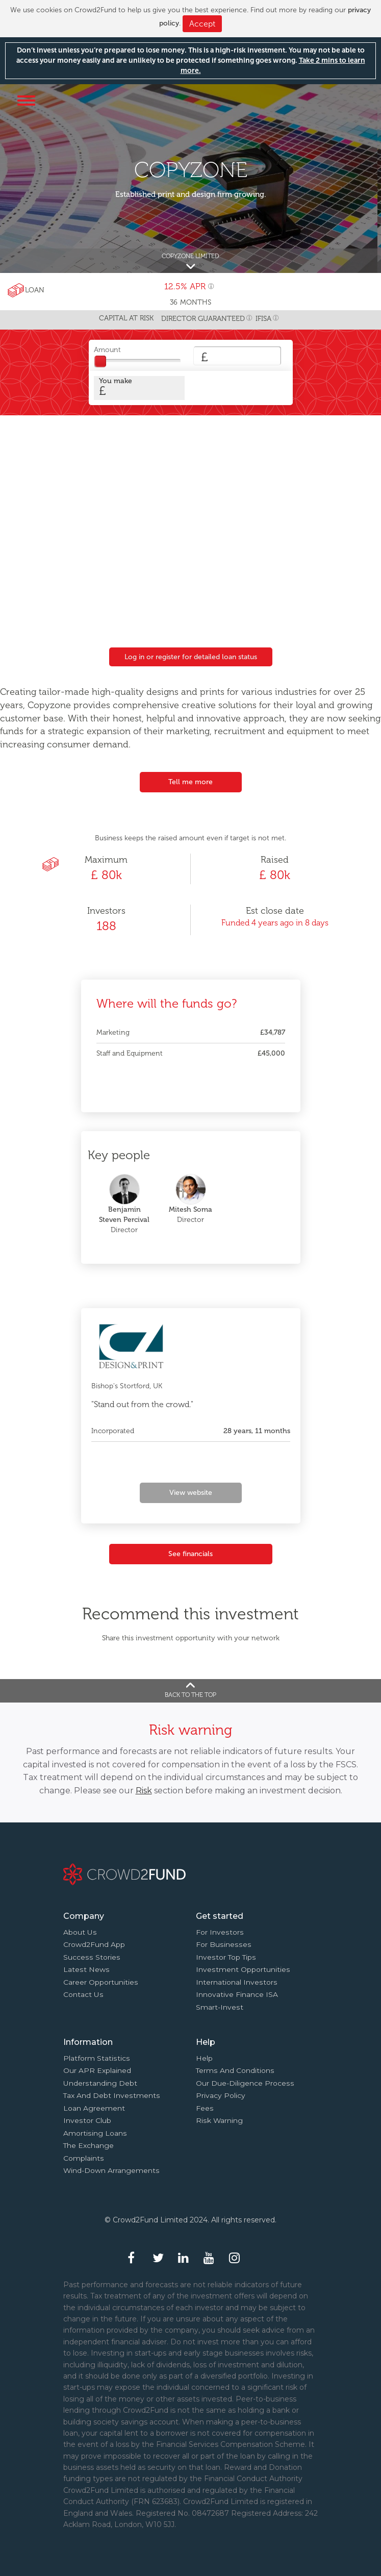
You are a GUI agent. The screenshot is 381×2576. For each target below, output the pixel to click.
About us (80, 1932)
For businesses (223, 1944)
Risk (144, 1790)
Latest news (86, 1969)
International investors (236, 1982)
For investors (220, 1932)
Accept (202, 24)
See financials (190, 1553)
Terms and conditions (235, 2070)
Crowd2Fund (193, 99)
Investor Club (87, 2120)
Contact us (83, 1994)
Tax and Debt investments (111, 2095)
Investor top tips (226, 1957)
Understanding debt (100, 2083)
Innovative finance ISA (237, 1994)
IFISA (263, 318)
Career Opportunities (100, 1982)
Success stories (91, 1957)
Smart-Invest (219, 2007)
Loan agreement (94, 2108)
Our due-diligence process (245, 2083)
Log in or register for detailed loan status (190, 657)
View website (190, 1492)
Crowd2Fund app (94, 1944)
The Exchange (88, 2145)
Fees (205, 2108)
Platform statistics (96, 2058)
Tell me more (190, 782)
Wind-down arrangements (111, 2170)
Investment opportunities (243, 1969)
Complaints (83, 2158)
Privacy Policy (220, 2095)
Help (204, 2058)
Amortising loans (95, 2133)
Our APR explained (97, 2070)
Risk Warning (219, 2120)
